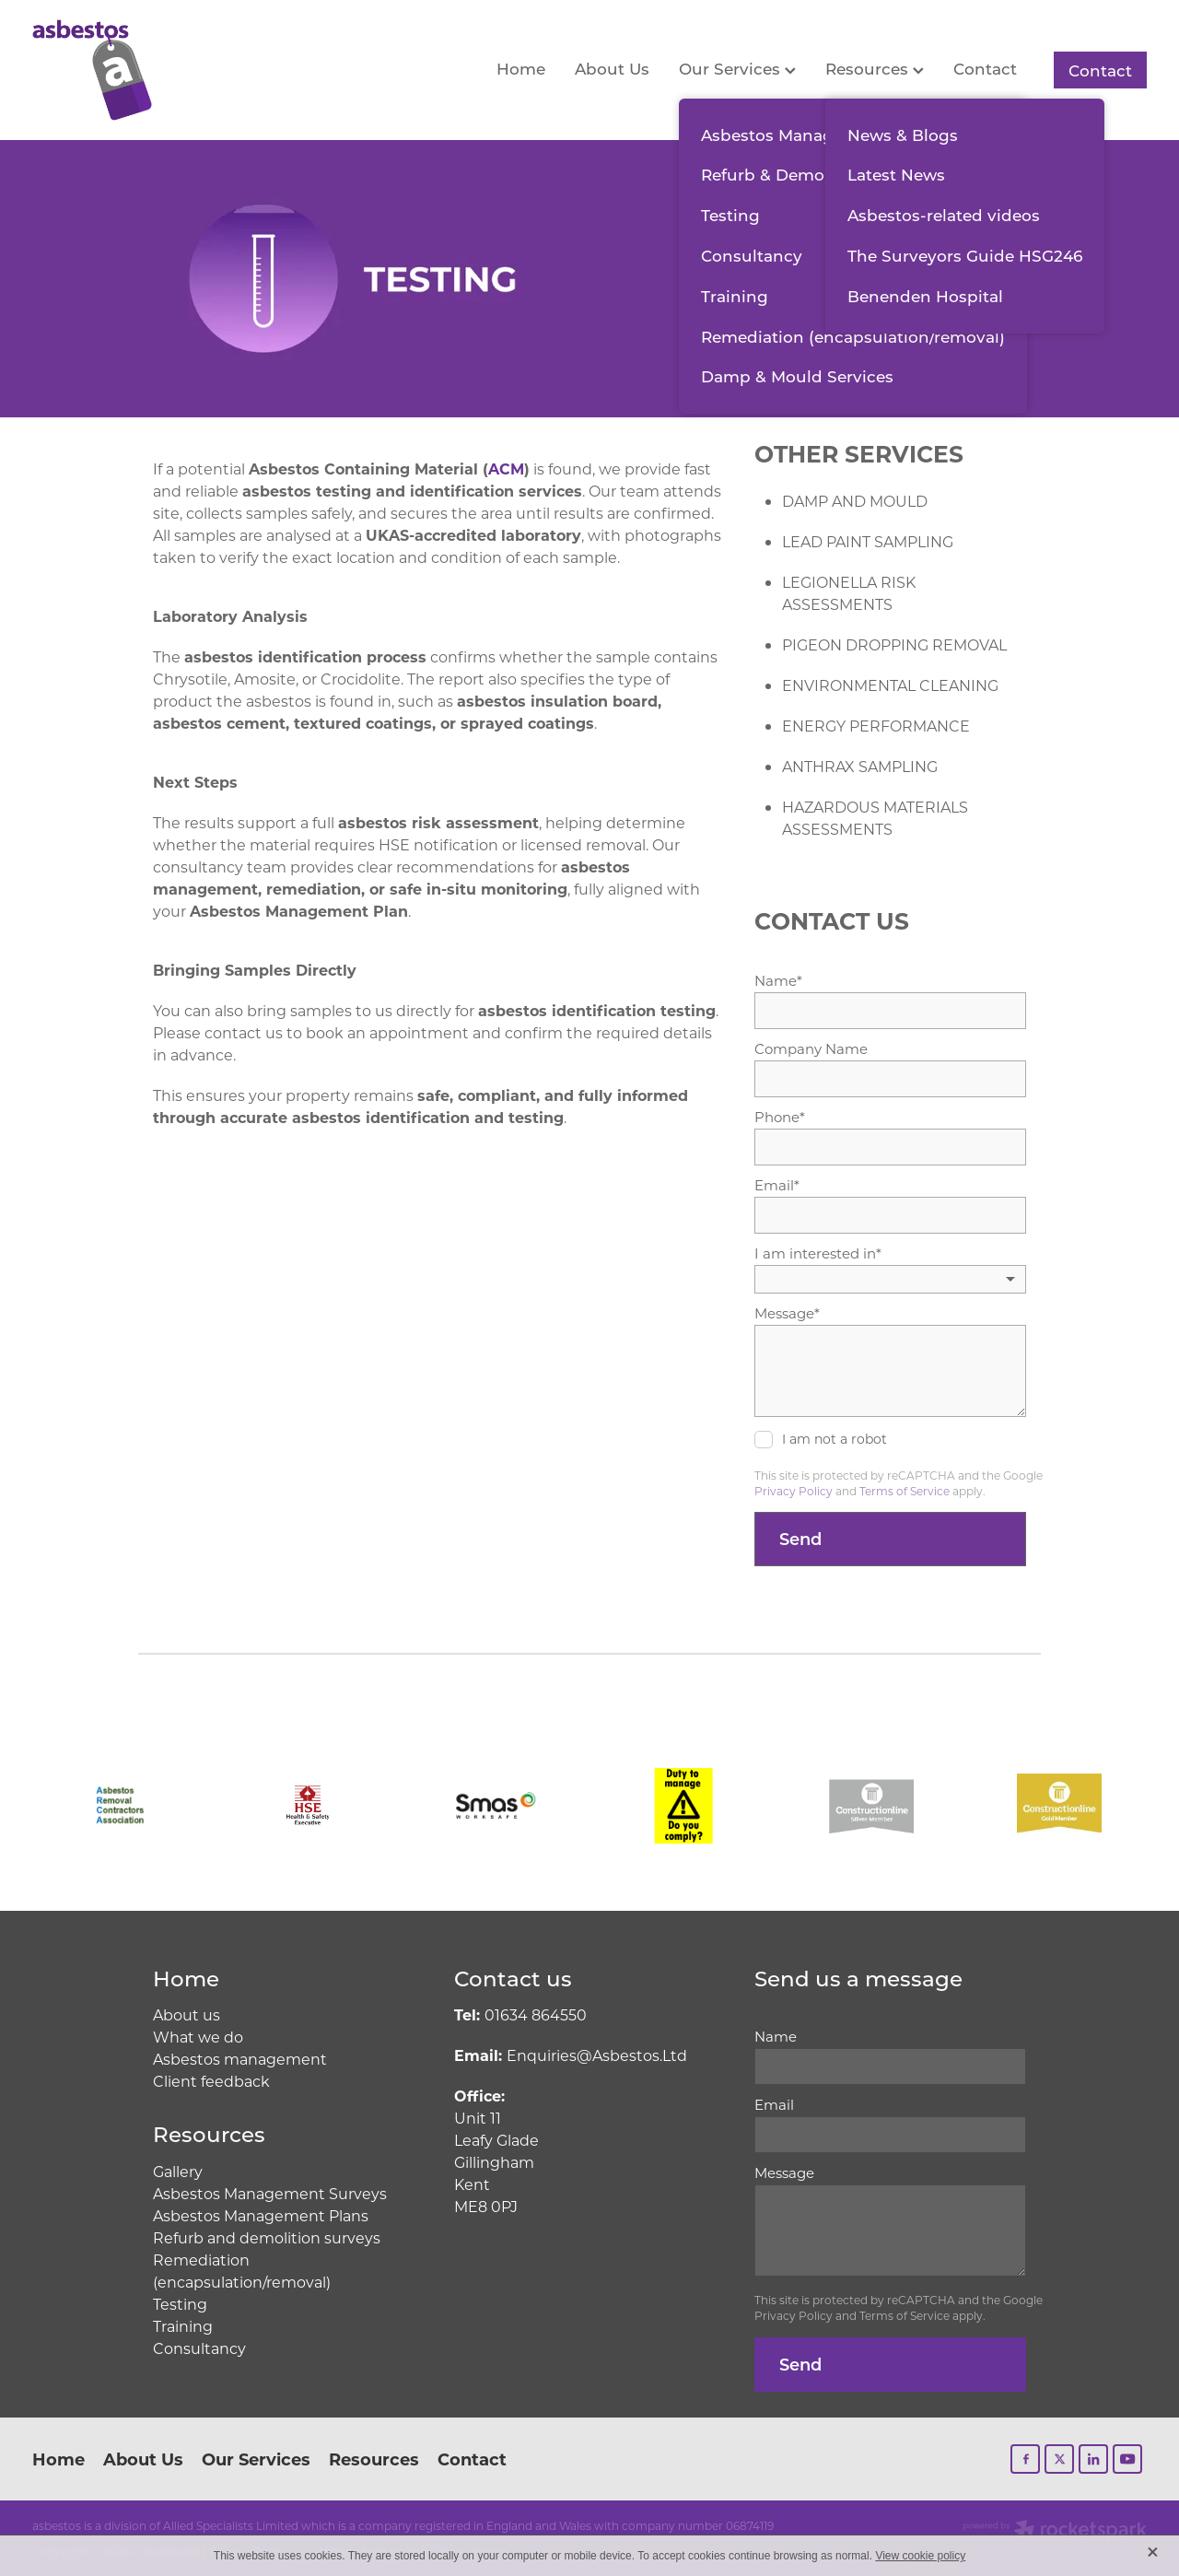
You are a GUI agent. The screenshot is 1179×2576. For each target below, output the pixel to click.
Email (774, 2105)
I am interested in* (817, 1253)
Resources (874, 68)
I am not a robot (834, 1439)
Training (183, 2326)
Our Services (737, 68)
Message (784, 2173)
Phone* (779, 1117)
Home (520, 68)
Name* (778, 981)
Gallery (178, 2171)
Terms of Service (904, 1490)
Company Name (811, 1049)
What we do (198, 2036)
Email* (777, 1185)
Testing (180, 2303)
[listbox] (890, 1279)
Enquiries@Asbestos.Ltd (570, 2055)
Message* (787, 1313)
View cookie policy (920, 2555)
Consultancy (199, 2348)
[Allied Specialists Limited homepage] (143, 70)
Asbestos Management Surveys (270, 2193)
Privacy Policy (793, 1490)
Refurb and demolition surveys (266, 2237)
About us (186, 2014)
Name (775, 2036)
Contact (985, 68)
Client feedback (211, 2080)
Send (800, 1539)
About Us (612, 68)
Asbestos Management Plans (260, 2215)
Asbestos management (240, 2058)
